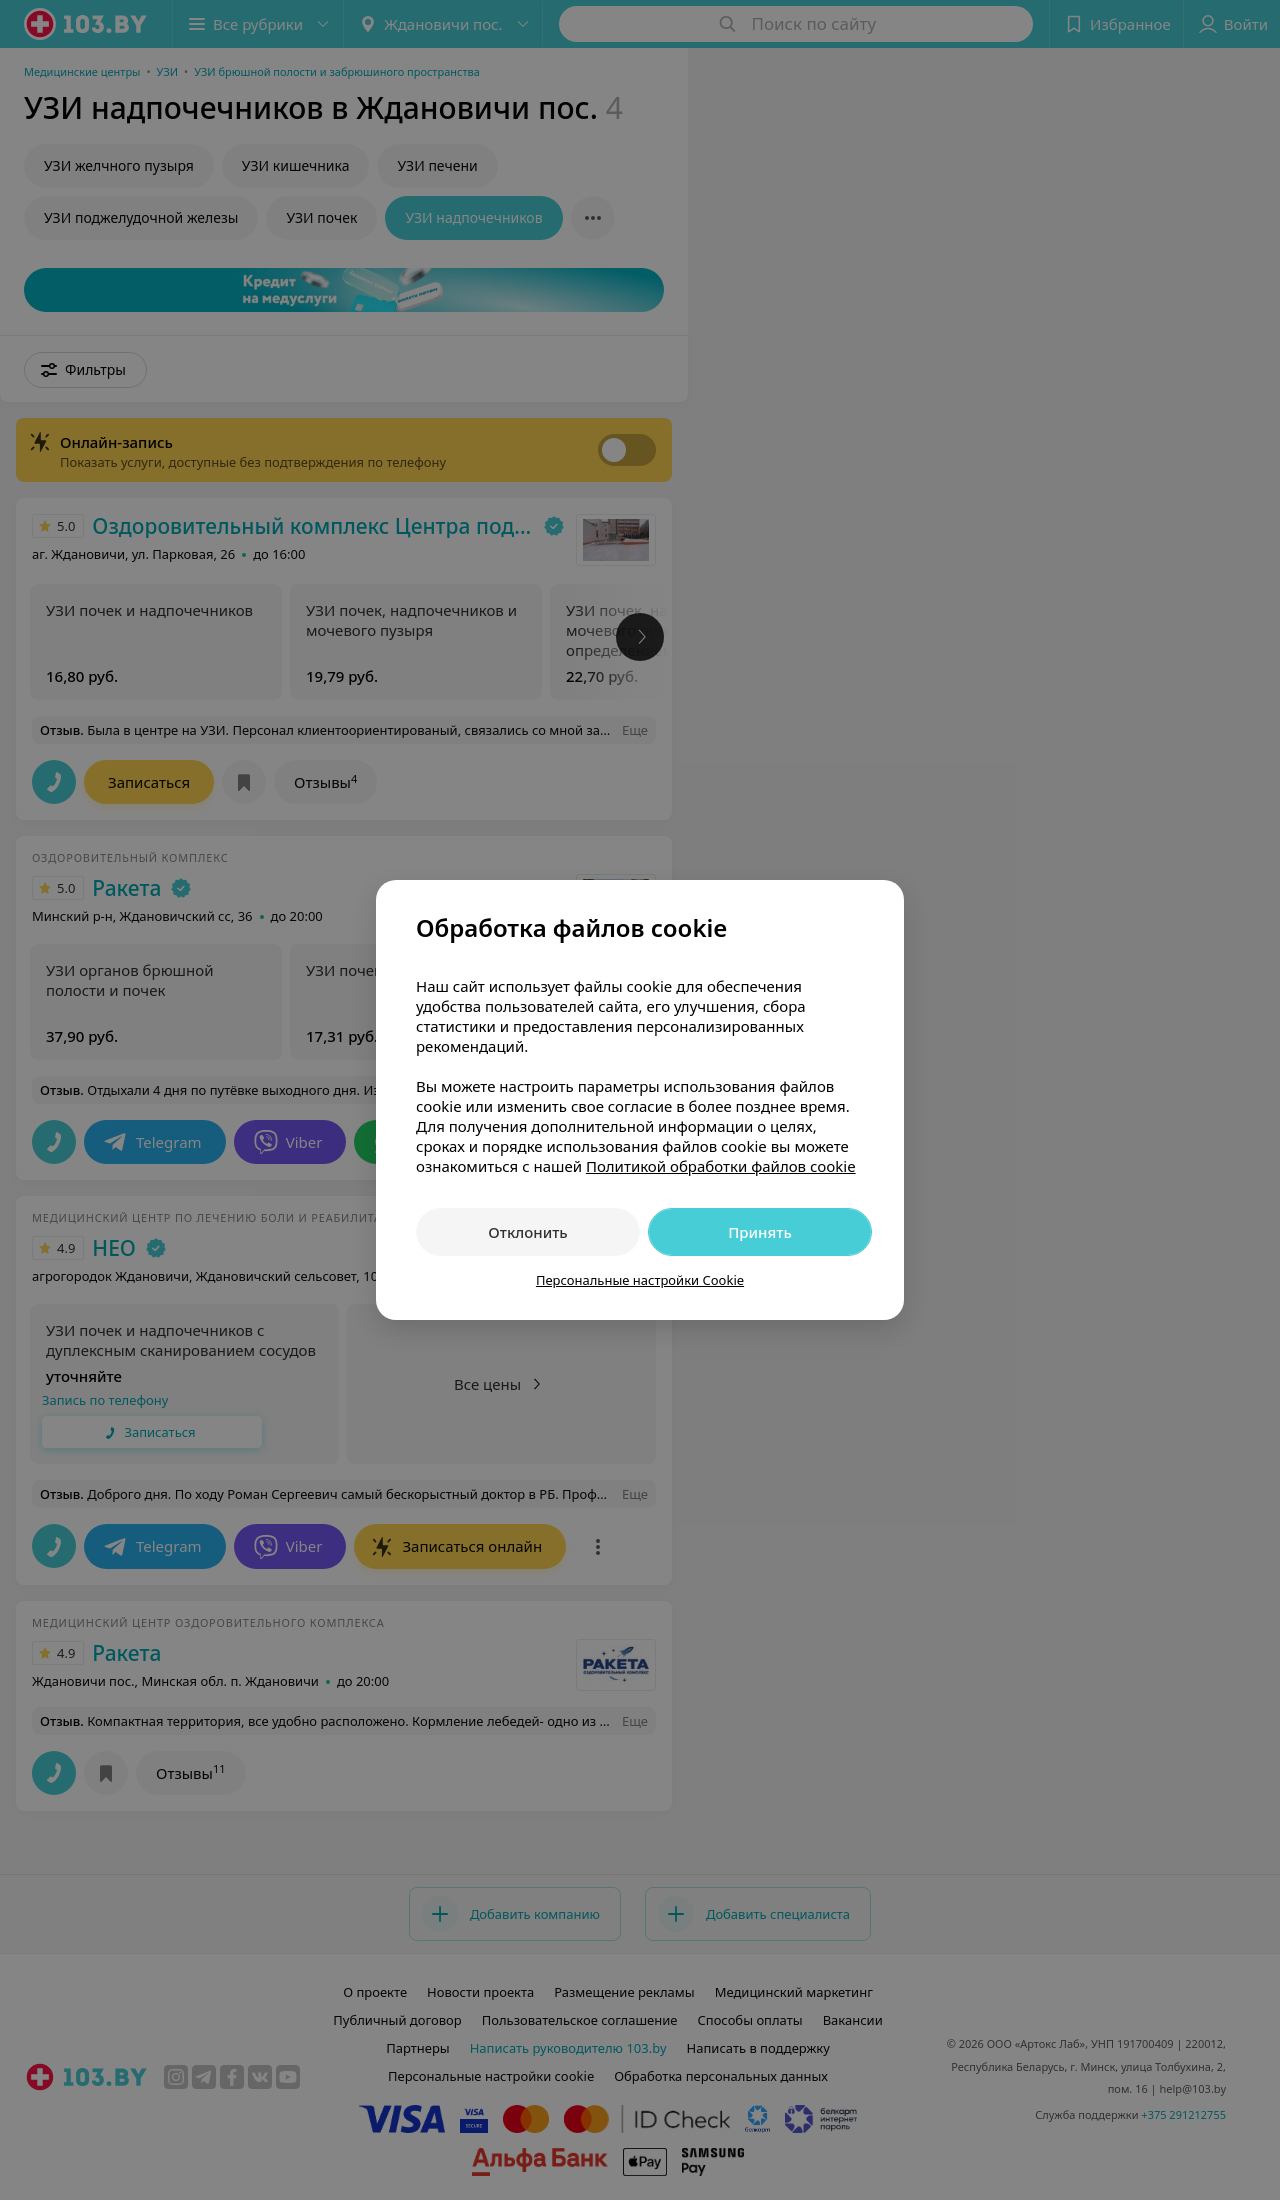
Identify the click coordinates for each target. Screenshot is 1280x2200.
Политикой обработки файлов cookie (721, 1166)
